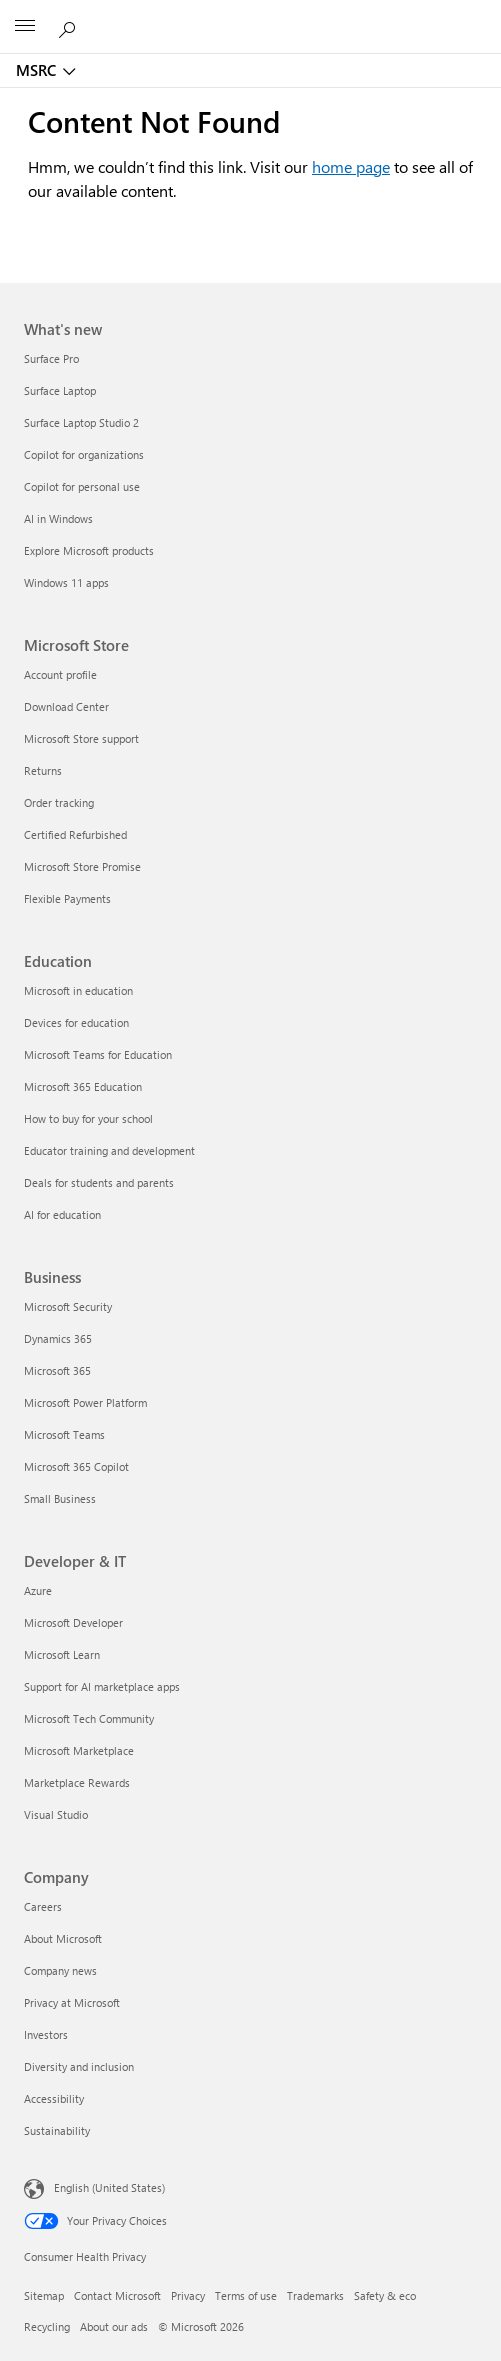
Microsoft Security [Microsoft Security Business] (68, 1306)
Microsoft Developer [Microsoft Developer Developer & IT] (73, 1622)
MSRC (36, 70)
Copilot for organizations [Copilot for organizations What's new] (84, 454)
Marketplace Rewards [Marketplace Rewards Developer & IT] (77, 1782)
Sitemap (44, 2295)
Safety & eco (385, 2295)
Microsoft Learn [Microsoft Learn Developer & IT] (62, 1654)
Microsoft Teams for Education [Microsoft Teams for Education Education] (98, 1054)
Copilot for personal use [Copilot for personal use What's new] (82, 486)
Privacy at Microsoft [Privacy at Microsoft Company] (72, 2002)
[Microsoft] (250, 15)
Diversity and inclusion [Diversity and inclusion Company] (79, 2066)
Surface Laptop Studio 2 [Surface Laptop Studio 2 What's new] (81, 422)
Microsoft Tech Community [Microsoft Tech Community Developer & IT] (89, 1718)
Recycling (47, 2326)
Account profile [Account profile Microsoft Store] (60, 674)
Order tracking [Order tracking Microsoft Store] (59, 802)
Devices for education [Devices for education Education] (76, 1022)
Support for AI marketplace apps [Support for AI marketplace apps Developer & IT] (102, 1686)
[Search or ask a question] (70, 26)
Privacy (188, 2295)
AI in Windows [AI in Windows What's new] (58, 518)
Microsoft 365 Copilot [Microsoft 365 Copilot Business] (76, 1466)
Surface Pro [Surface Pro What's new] (51, 358)
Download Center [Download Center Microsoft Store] (66, 706)
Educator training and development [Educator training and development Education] (109, 1150)
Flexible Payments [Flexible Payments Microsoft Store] (67, 898)
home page (351, 166)
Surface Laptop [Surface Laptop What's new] (60, 390)
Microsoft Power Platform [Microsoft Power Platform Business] (85, 1402)
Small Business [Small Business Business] (60, 1498)
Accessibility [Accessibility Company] (54, 2098)
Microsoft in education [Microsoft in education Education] (78, 990)
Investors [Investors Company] (46, 2034)
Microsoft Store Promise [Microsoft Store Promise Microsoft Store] (82, 866)
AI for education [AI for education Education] (62, 1214)
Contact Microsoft (117, 2295)
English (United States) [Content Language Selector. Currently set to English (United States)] (109, 2187)
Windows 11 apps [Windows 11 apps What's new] (66, 582)
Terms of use (246, 2295)
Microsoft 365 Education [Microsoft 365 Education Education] (83, 1086)
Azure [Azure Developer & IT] (38, 1590)
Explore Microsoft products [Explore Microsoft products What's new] (89, 550)
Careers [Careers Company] (43, 1906)
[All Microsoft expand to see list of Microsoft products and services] (25, 27)
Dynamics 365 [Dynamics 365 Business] (58, 1338)
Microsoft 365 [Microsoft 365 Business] (57, 1370)
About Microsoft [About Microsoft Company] (63, 1938)
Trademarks (315, 2295)
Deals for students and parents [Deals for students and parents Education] (99, 1182)
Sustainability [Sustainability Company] (57, 2130)
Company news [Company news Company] (60, 1970)
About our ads (114, 2326)
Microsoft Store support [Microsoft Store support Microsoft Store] (81, 738)
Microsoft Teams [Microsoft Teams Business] (64, 1434)
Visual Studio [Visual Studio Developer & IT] (56, 1814)
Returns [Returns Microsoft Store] (43, 770)
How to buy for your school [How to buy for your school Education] (88, 1118)
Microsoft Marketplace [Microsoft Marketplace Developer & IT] (79, 1750)
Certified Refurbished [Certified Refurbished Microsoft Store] (75, 834)
